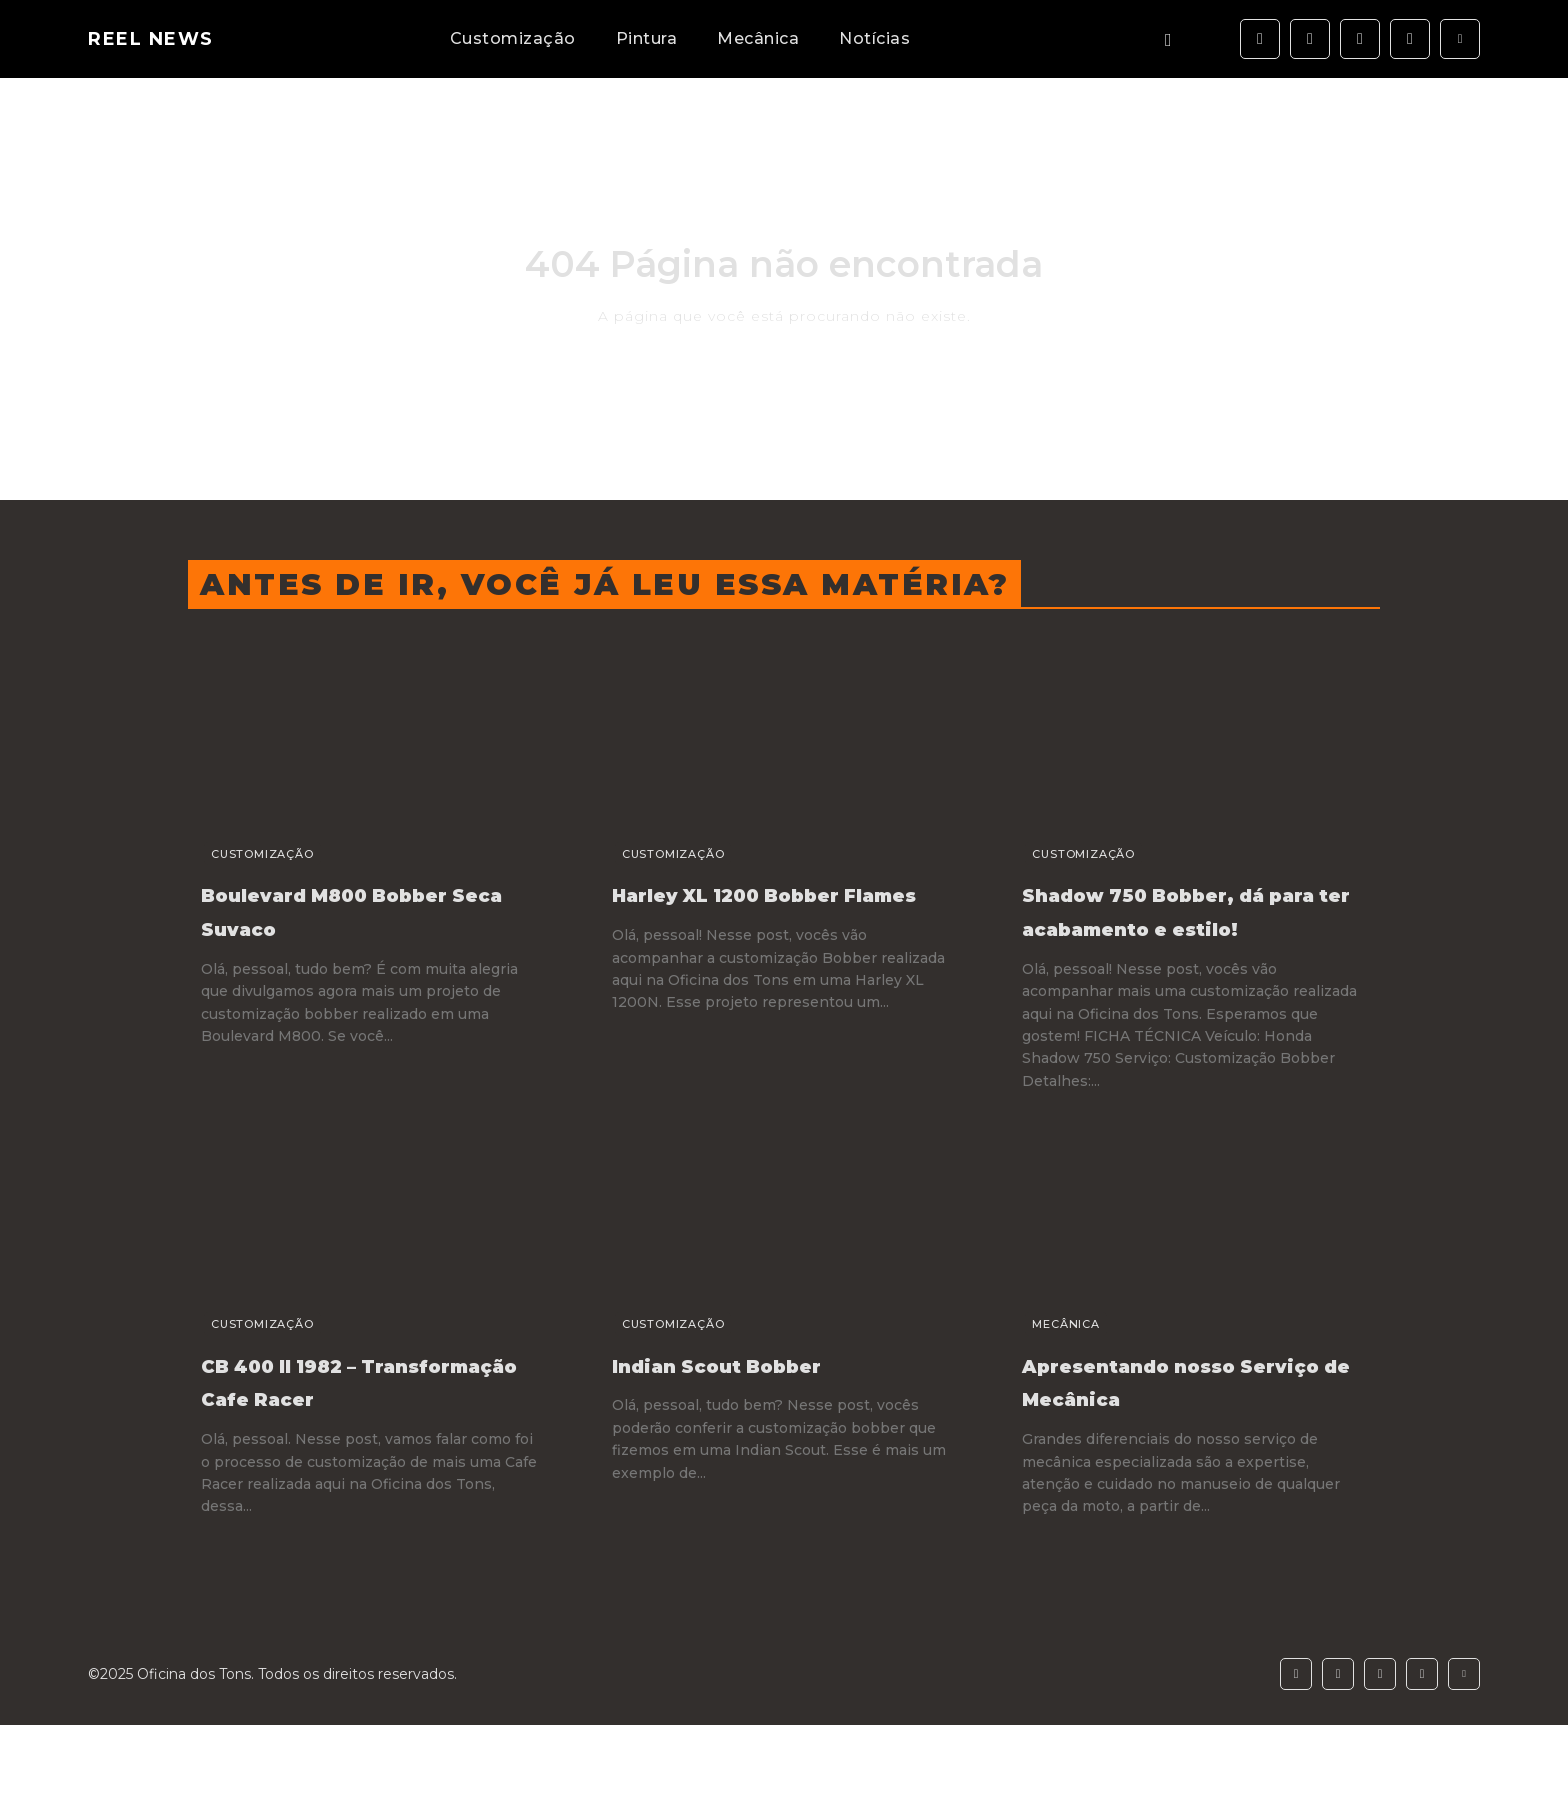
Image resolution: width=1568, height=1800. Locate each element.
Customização (246, 854)
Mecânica (1049, 1358)
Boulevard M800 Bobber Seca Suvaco (348, 910)
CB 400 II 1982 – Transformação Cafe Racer (348, 1431)
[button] (1168, 39)
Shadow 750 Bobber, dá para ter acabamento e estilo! (1191, 927)
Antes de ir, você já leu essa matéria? (604, 584)
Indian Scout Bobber (758, 1397)
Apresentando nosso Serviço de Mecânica (1171, 1414)
